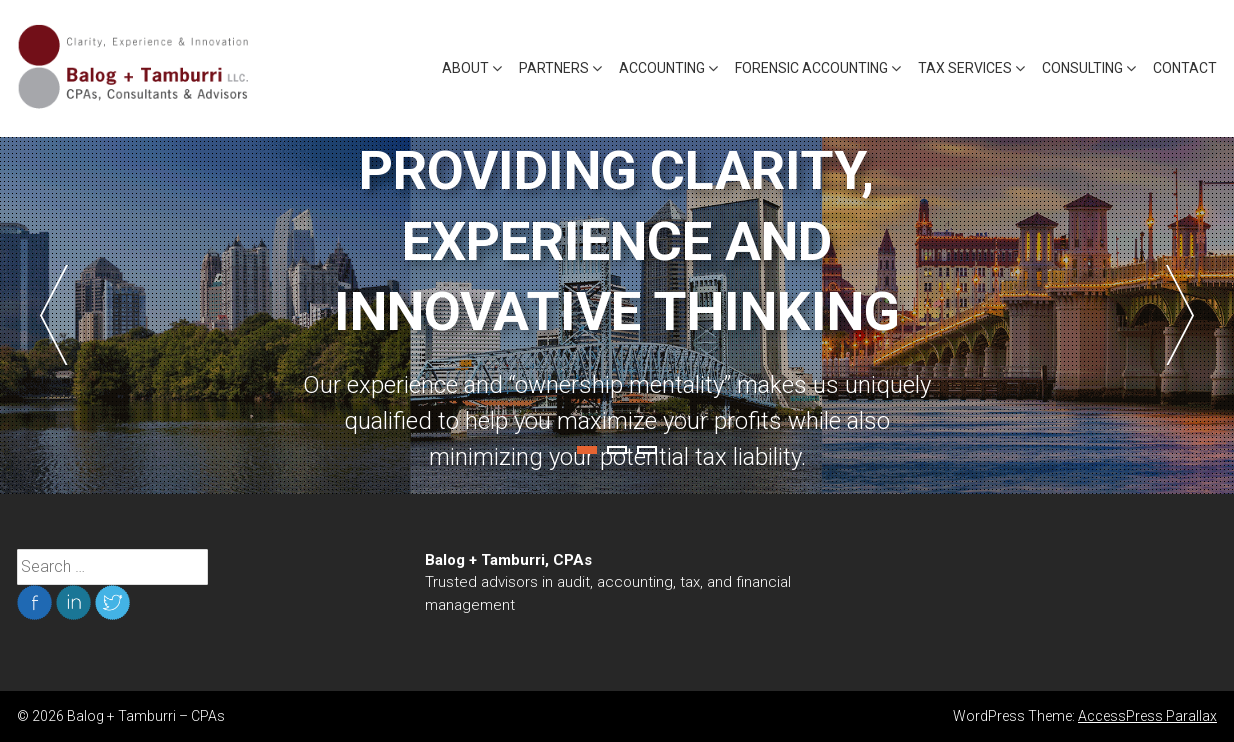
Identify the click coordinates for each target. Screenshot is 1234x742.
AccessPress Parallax (1147, 716)
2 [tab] (617, 450)
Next (1180, 315)
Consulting (1082, 68)
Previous (54, 315)
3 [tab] (647, 450)
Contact (1185, 68)
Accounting (662, 68)
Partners (554, 68)
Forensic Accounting (811, 68)
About (465, 68)
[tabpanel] (617, 315)
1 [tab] (587, 450)
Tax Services (965, 68)
